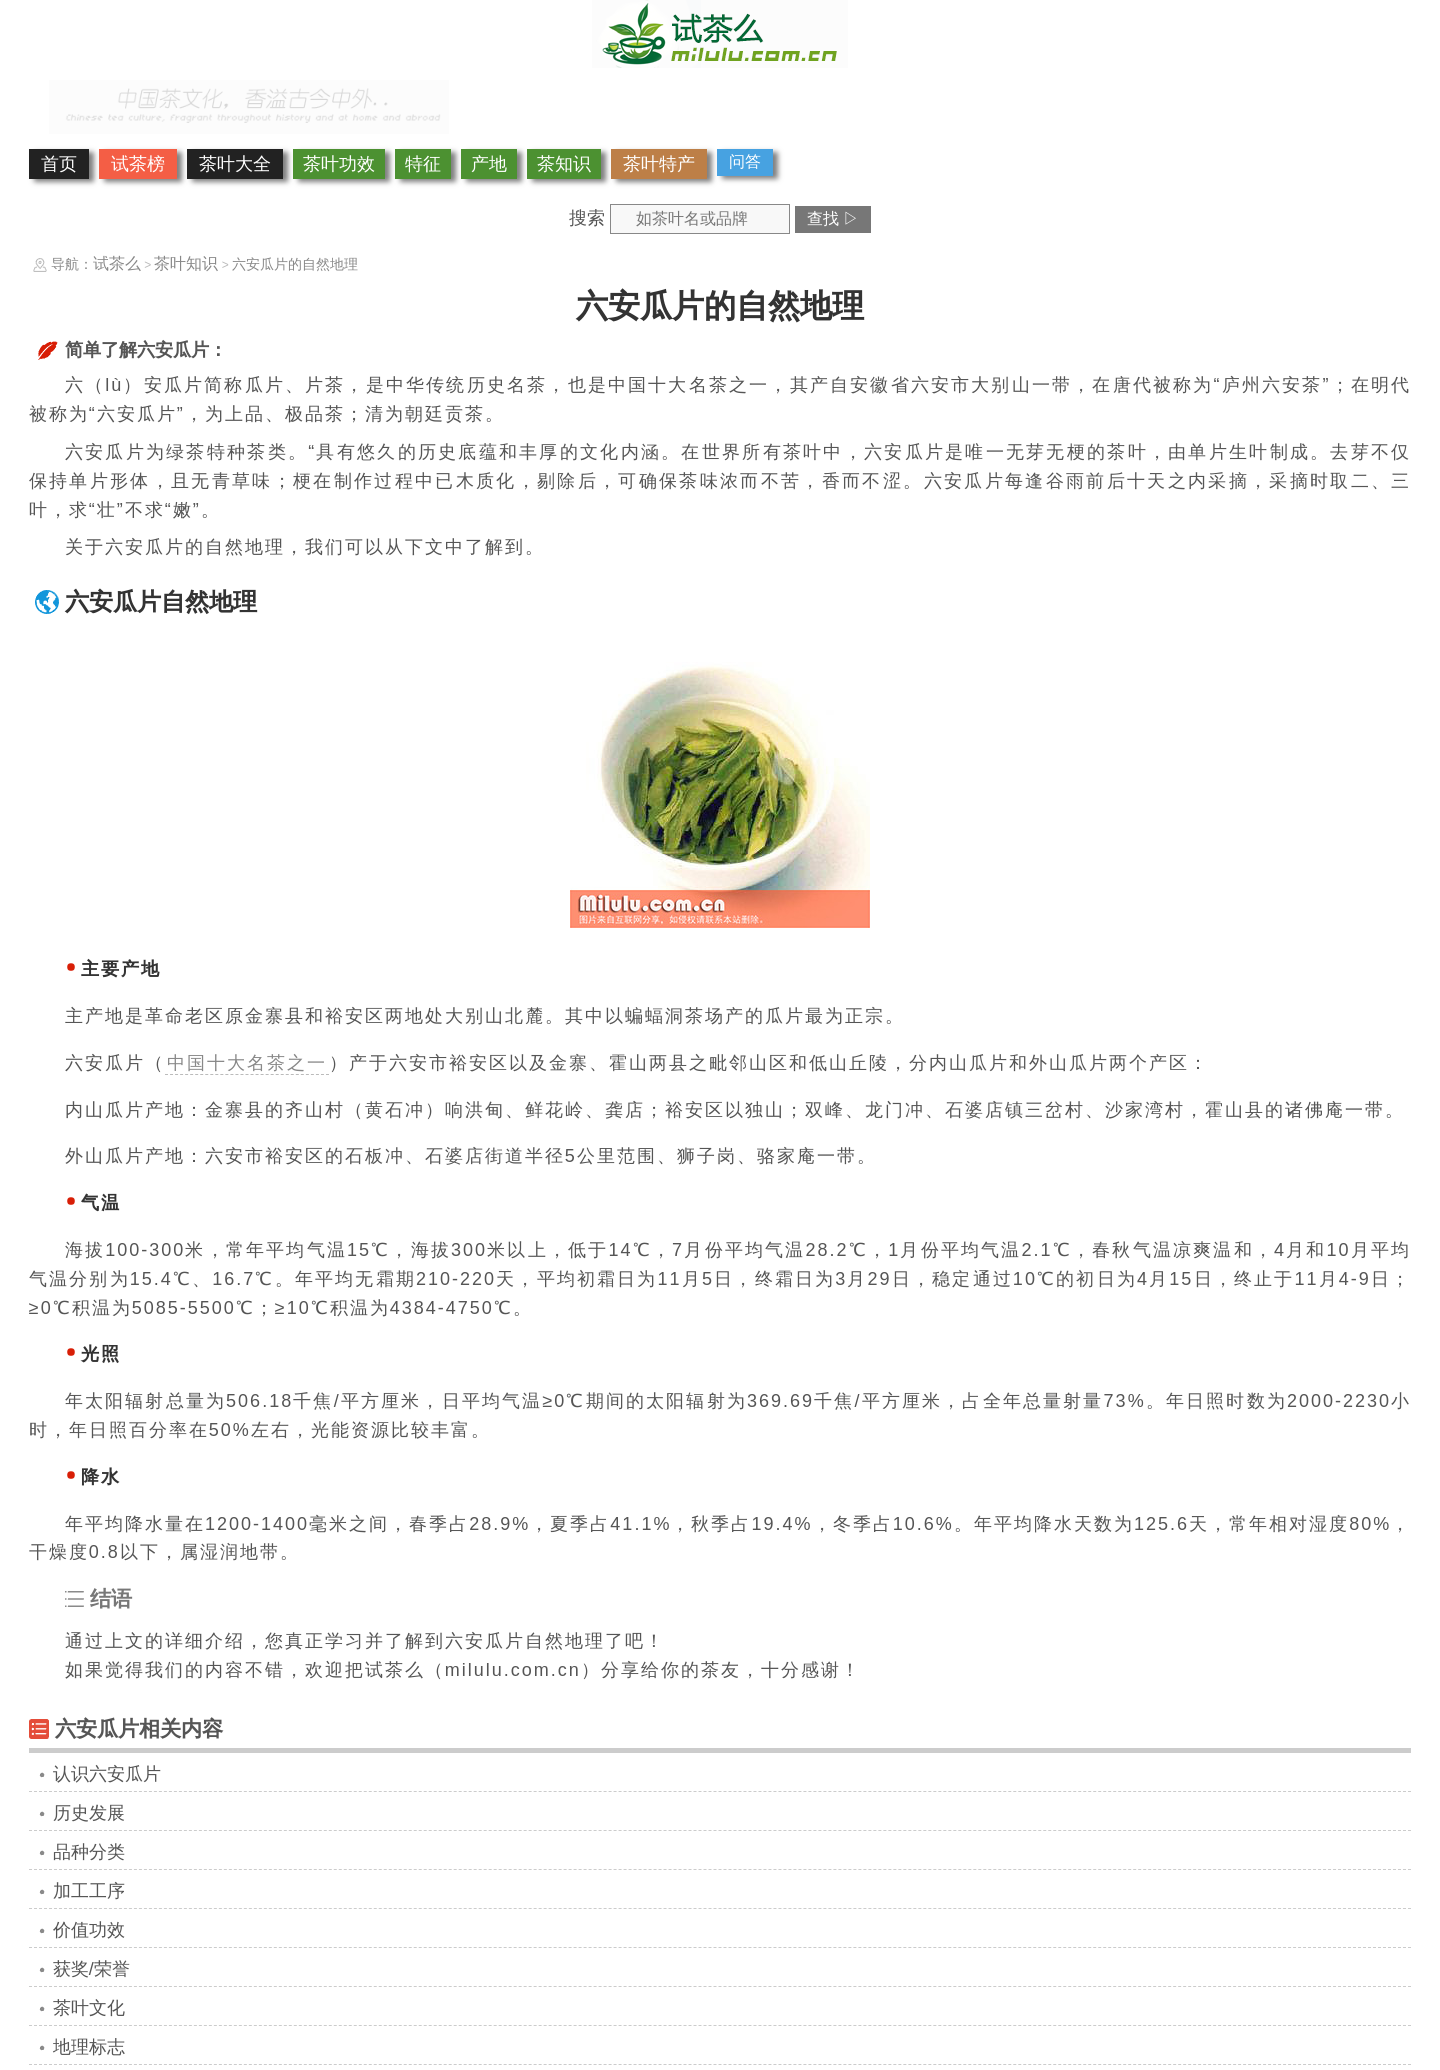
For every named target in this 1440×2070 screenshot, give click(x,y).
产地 (489, 164)
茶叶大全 (235, 164)
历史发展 (89, 1813)
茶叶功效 (339, 164)
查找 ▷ (833, 218)
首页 (59, 164)
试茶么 (117, 263)
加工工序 (89, 1891)
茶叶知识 (186, 263)
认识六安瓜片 (107, 1774)
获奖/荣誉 (91, 1969)
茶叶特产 (659, 164)
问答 (745, 161)
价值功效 (89, 1930)
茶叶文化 (89, 2008)
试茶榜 (138, 164)
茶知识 (564, 164)
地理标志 (89, 2047)
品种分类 (89, 1852)
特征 (423, 164)
